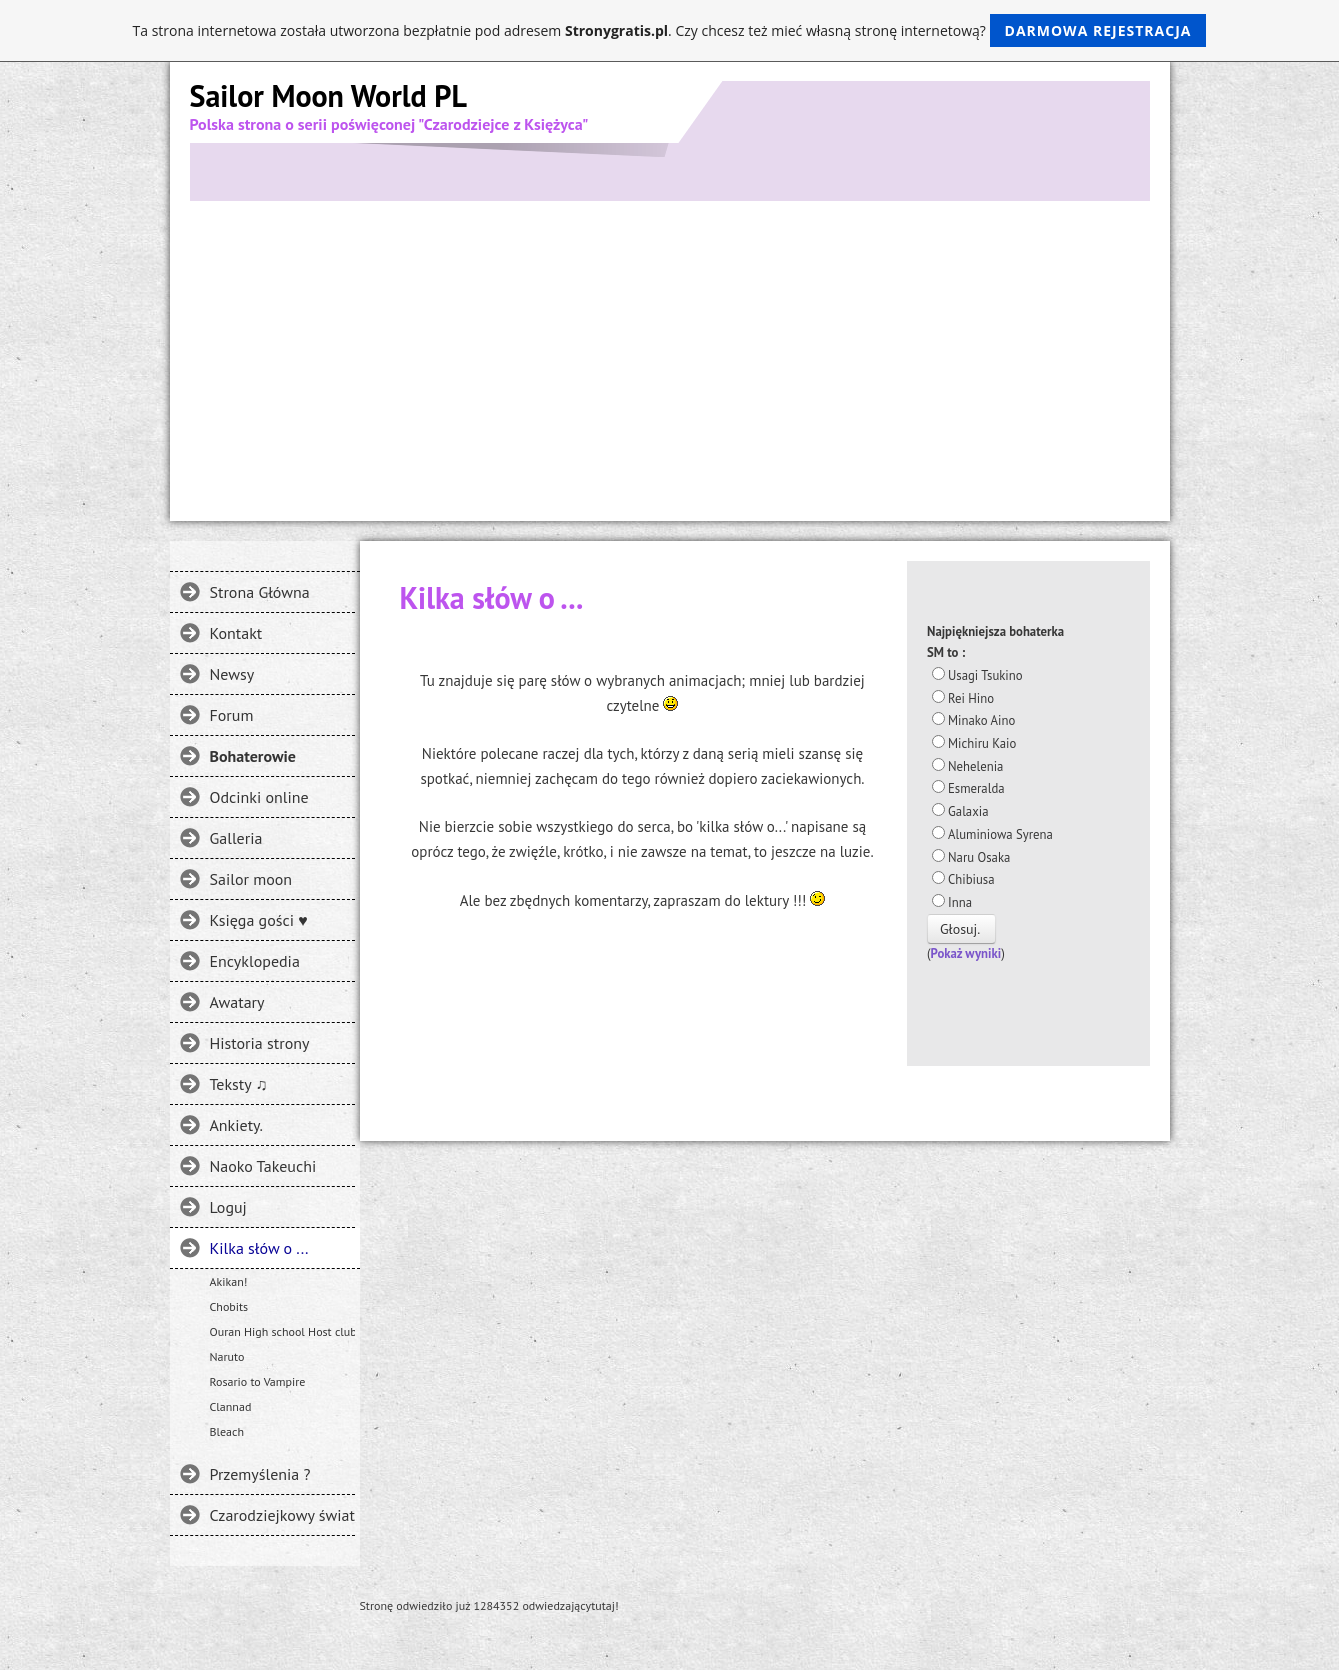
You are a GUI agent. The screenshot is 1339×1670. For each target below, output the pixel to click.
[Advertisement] (670, 351)
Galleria (236, 838)
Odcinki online (259, 797)
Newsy (232, 674)
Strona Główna (260, 592)
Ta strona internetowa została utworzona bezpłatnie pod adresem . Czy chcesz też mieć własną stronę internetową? (670, 30)
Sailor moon (251, 879)
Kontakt (236, 633)
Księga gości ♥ (259, 920)
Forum (232, 715)
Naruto (227, 1356)
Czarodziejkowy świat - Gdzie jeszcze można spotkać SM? (282, 1515)
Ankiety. (236, 1125)
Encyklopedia (255, 961)
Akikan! (229, 1281)
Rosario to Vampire (258, 1381)
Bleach (227, 1431)
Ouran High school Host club (282, 1331)
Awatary (237, 1002)
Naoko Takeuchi (263, 1166)
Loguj (228, 1207)
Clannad (231, 1406)
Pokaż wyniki (966, 953)
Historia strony (260, 1043)
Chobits (229, 1306)
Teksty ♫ (239, 1084)
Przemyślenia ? (260, 1474)
